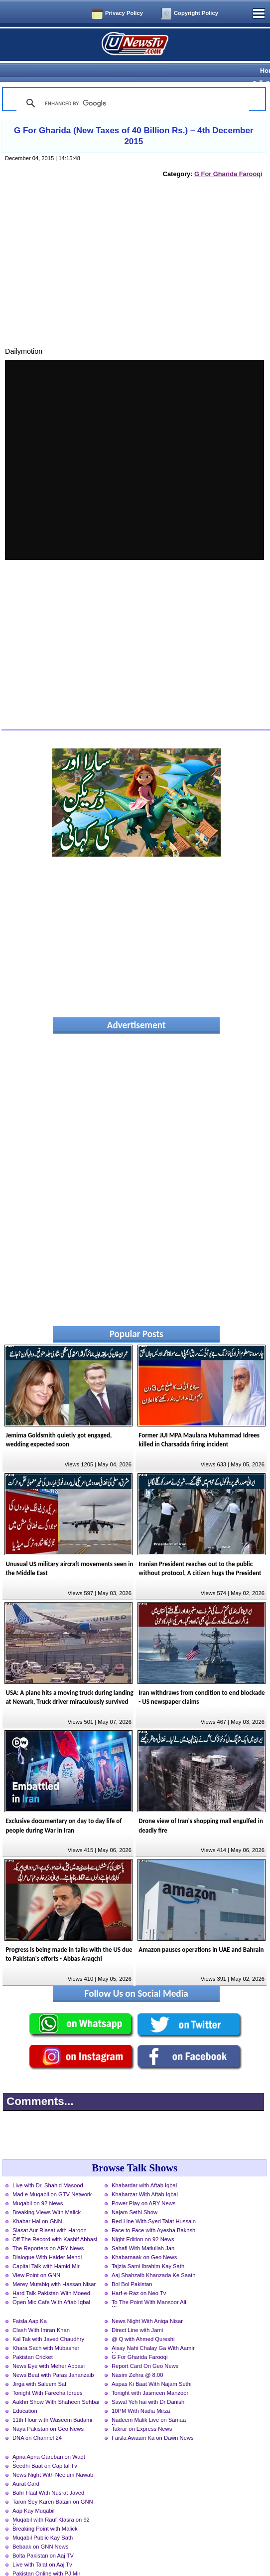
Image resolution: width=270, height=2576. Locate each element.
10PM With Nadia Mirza (141, 2393)
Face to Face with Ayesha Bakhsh (153, 2213)
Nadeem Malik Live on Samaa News (149, 2403)
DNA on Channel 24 (37, 2420)
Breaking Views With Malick (46, 2195)
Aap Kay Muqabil (33, 2493)
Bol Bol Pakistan (132, 2267)
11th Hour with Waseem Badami (52, 2402)
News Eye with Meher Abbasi (48, 2348)
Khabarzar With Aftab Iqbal (145, 2177)
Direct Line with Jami (137, 2313)
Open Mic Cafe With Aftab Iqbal (51, 2285)
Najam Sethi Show (134, 2195)
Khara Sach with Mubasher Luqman (45, 2332)
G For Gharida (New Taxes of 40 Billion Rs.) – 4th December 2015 (134, 118)
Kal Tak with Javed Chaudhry (48, 2322)
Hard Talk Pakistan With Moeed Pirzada (51, 2277)
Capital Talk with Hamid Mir (46, 2249)
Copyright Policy (196, 13)
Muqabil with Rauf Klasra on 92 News (51, 2503)
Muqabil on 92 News (37, 2186)
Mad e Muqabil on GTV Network (52, 2177)
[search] (131, 86)
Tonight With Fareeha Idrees (47, 2375)
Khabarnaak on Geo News (144, 2240)
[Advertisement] (134, 256)
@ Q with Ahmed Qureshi (143, 2322)
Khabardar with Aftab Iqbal (144, 2168)
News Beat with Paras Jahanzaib (53, 2357)
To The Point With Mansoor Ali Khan (149, 2286)
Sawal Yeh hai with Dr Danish (148, 2384)
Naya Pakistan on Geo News (48, 2411)
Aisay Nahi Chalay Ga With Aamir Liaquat (153, 2332)
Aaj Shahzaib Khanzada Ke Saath (154, 2258)
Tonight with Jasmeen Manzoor (150, 2375)
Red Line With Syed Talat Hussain (154, 2204)
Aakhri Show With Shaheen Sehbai (55, 2384)
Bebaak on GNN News (40, 2529)
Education (24, 2393)
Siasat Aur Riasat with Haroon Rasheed (49, 2214)
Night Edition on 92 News (143, 2222)
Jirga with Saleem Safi (40, 2366)
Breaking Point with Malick (45, 2511)
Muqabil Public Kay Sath (42, 2520)
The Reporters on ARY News (48, 2231)
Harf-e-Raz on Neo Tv (139, 2276)
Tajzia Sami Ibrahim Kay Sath (148, 2249)
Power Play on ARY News (143, 2186)
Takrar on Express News (142, 2411)
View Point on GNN (36, 2258)
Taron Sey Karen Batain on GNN (52, 2484)
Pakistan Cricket (32, 2339)
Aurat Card (25, 2466)
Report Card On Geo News (145, 2348)
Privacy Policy (124, 13)
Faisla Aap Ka (29, 2304)
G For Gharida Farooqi (228, 156)
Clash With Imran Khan (41, 2313)
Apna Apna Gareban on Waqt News (48, 2440)
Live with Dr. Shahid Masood (47, 2168)
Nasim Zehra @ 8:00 (137, 2357)
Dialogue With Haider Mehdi (47, 2240)
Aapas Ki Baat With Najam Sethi (151, 2366)
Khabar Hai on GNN (37, 2204)
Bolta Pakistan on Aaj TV (43, 2538)
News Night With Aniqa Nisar (147, 2304)
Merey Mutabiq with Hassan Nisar (54, 2267)
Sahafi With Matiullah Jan (143, 2231)
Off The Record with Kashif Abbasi (54, 2222)
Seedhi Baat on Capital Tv (44, 2448)
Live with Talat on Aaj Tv (42, 2547)
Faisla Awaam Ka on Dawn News (153, 2420)
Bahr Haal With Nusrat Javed (48, 2475)
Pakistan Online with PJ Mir (46, 2556)
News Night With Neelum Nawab (52, 2457)
